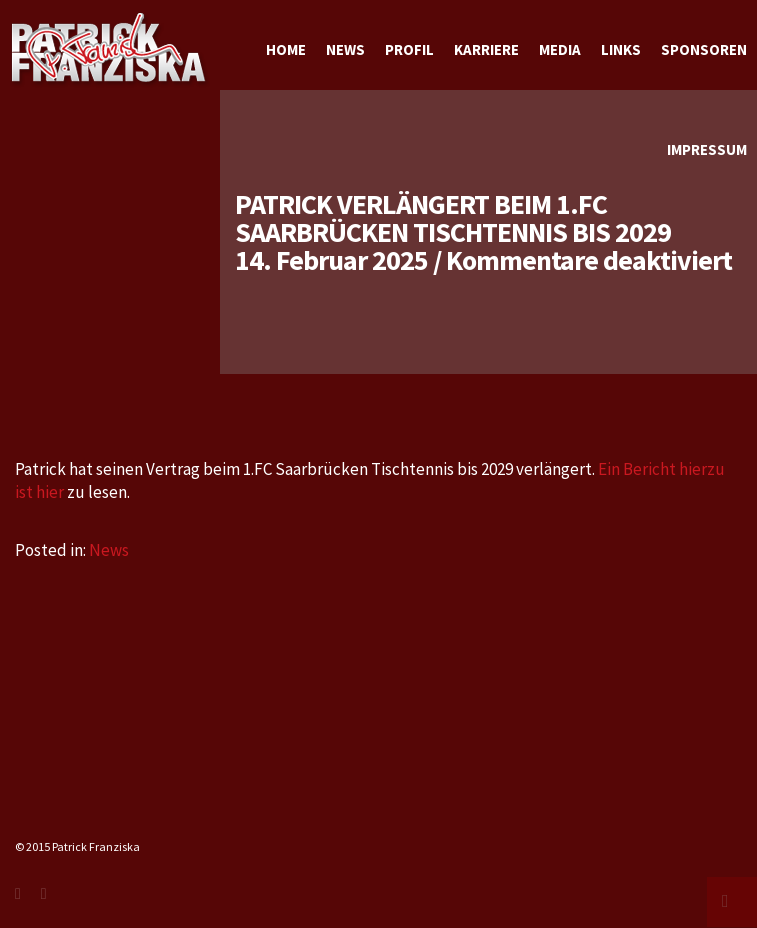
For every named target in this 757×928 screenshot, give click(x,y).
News (109, 550)
